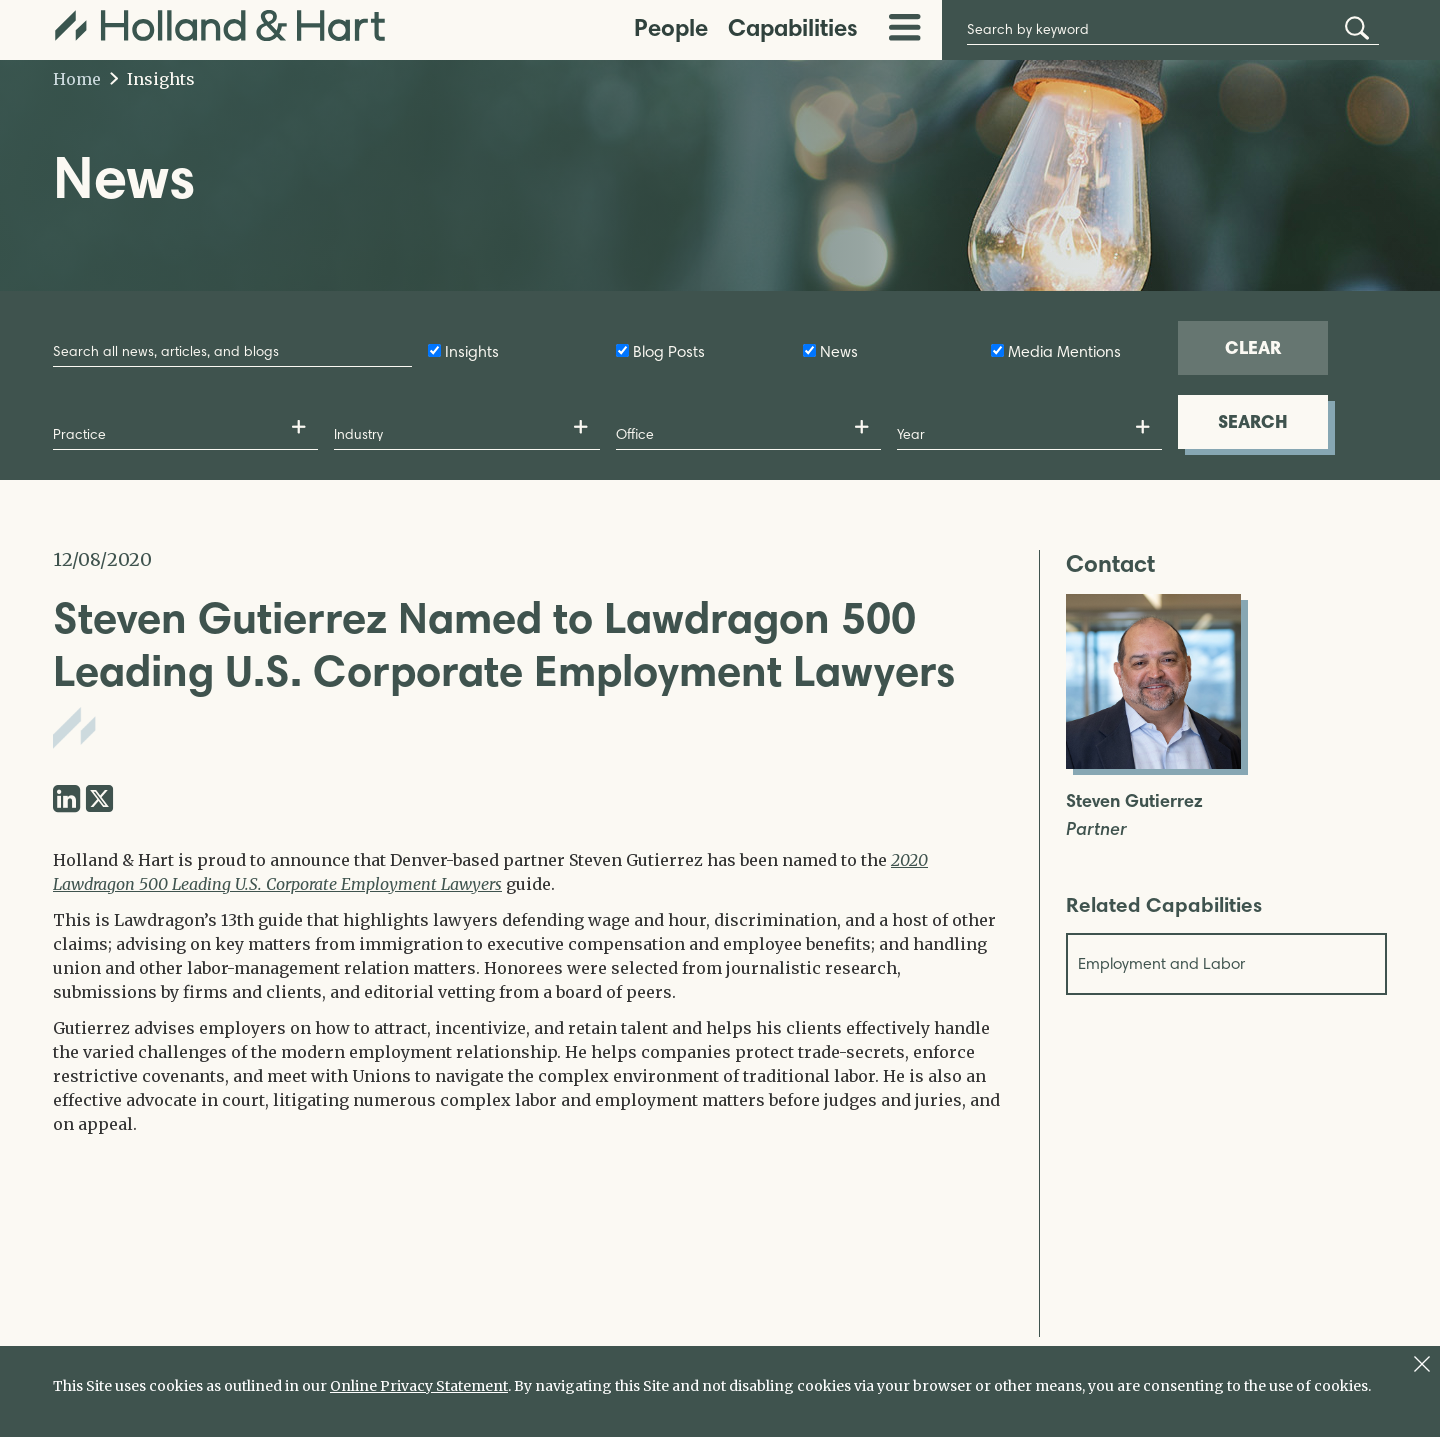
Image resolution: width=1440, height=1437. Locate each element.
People (671, 27)
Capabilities (793, 27)
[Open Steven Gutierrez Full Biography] (1153, 763)
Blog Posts (669, 351)
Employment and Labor (1161, 963)
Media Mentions (1064, 351)
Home (77, 79)
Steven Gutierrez (1134, 801)
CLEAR (1253, 347)
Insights (152, 79)
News (839, 351)
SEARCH (1253, 421)
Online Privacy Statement (419, 1386)
